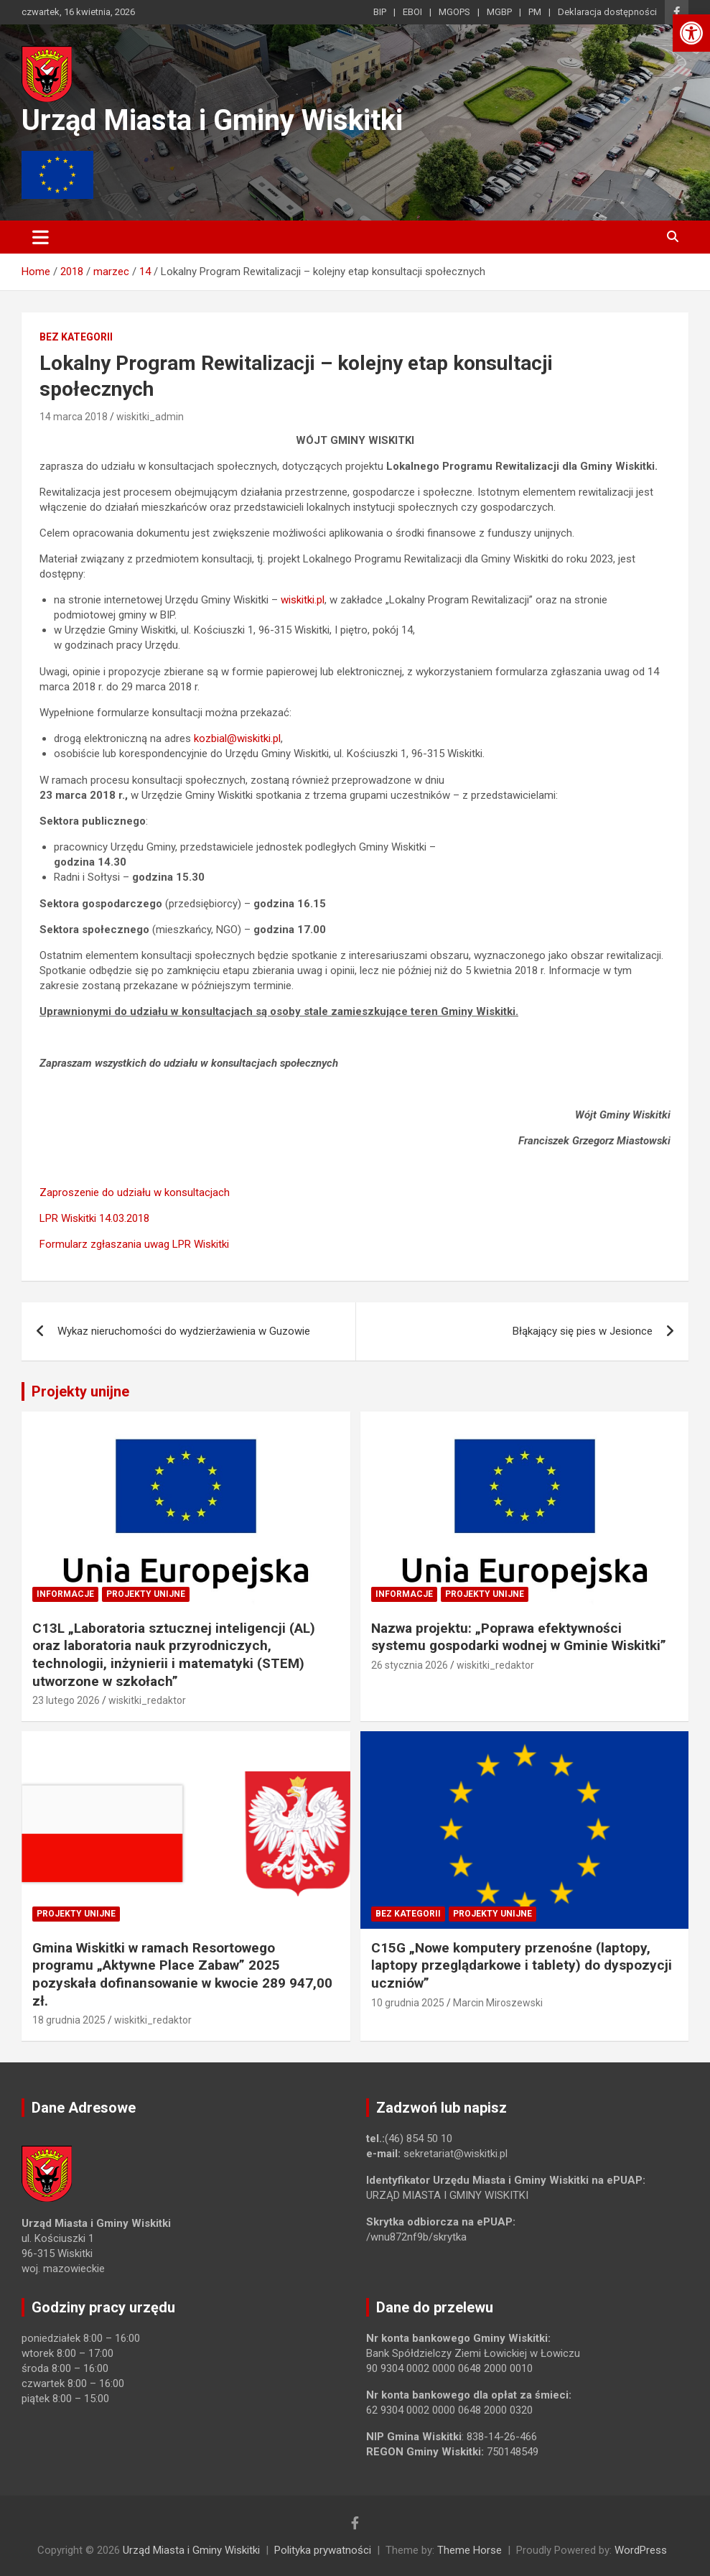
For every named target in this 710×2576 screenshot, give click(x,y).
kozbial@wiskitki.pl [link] (237, 738)
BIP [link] (379, 11)
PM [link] (534, 11)
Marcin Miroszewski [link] (498, 2003)
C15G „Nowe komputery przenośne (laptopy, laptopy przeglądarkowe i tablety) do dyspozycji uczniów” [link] (521, 1965)
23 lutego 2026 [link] (66, 1700)
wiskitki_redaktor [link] (147, 1700)
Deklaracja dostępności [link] (607, 11)
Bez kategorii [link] (76, 337)
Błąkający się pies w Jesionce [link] (583, 1331)
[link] (691, 33)
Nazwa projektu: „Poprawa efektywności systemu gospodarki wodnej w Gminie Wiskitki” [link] (518, 1637)
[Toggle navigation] (41, 237)
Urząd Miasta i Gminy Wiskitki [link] (212, 120)
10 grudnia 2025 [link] (407, 2003)
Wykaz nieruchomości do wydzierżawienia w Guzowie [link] (183, 1331)
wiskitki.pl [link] (302, 599)
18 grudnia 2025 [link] (69, 2020)
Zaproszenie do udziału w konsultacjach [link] (134, 1192)
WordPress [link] (641, 2550)
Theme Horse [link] (469, 2550)
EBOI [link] (412, 11)
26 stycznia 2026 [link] (409, 1665)
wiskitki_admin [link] (150, 416)
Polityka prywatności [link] (322, 2550)
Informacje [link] (65, 1594)
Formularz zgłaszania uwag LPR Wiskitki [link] (134, 1244)
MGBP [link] (499, 11)
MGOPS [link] (454, 11)
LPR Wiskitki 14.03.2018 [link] (94, 1218)
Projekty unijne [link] (80, 1391)
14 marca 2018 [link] (73, 416)
